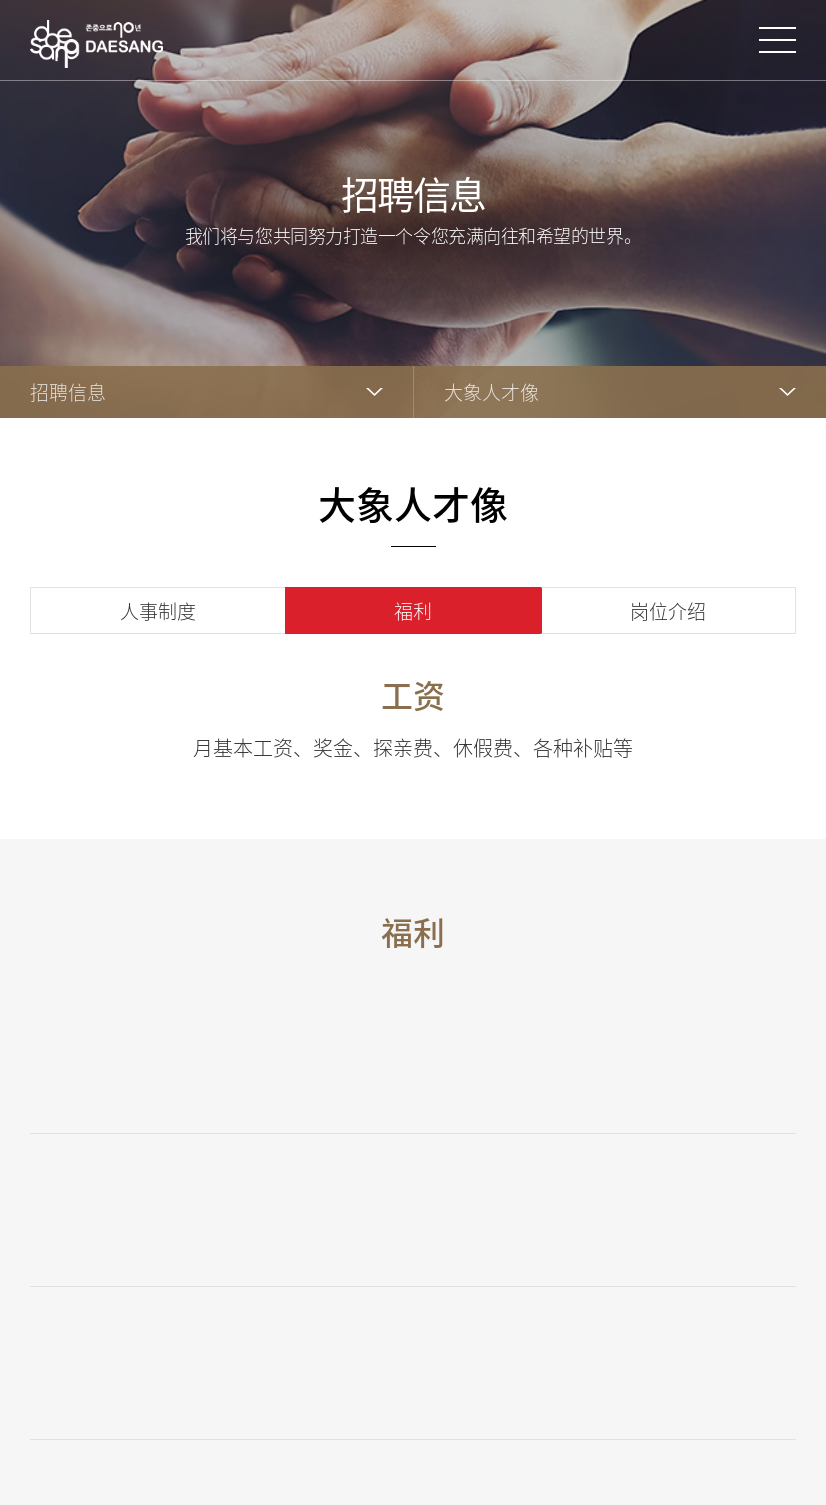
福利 (413, 611)
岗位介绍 (668, 611)
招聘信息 (68, 392)
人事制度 (158, 611)
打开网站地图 (777, 40)
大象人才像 (491, 392)
